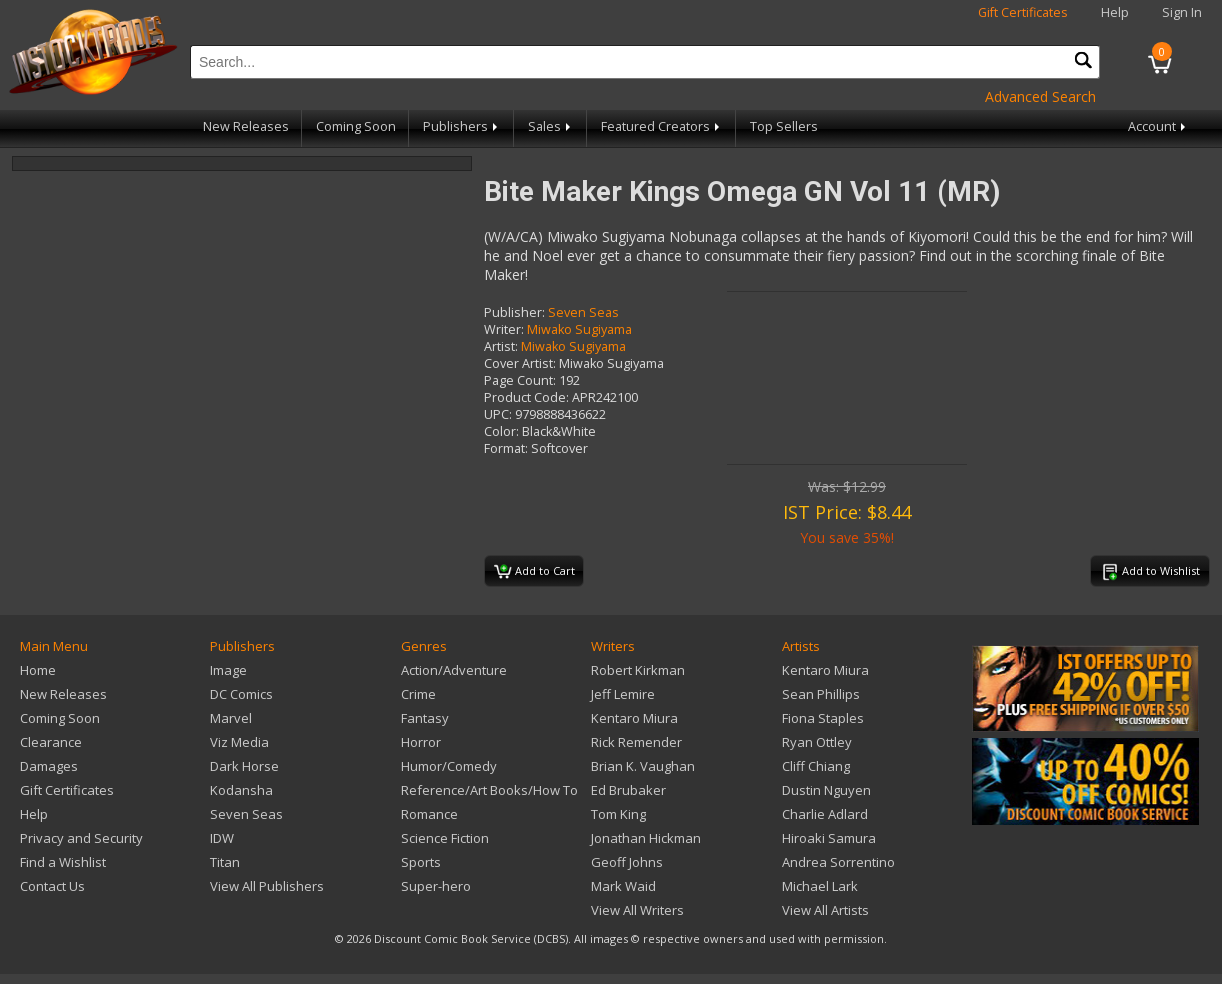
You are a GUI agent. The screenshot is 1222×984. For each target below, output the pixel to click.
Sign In (1182, 12)
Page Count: (520, 380)
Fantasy (425, 718)
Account (1158, 126)
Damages (49, 766)
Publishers (462, 126)
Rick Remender (636, 742)
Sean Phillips (821, 694)
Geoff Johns (627, 862)
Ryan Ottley (817, 742)
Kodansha (241, 790)
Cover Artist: (520, 363)
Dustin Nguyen (826, 790)
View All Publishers (267, 886)
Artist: (501, 346)
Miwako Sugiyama (579, 329)
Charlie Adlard (825, 814)
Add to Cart (534, 572)
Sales (551, 126)
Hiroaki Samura (829, 838)
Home (38, 670)
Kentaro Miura (634, 718)
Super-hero (436, 886)
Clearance (51, 742)
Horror (421, 742)
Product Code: (526, 397)
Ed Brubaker (628, 790)
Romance (429, 814)
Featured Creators (662, 126)
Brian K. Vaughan (643, 766)
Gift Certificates (1023, 12)
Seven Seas (583, 312)
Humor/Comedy (449, 766)
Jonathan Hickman (646, 838)
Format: (506, 448)
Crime (418, 694)
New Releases (246, 126)
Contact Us (52, 886)
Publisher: (514, 312)
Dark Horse (244, 766)
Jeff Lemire (623, 694)
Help (1115, 12)
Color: (501, 431)
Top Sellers (784, 126)
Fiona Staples (823, 718)
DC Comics (241, 694)
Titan (225, 862)
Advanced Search (1040, 96)
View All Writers (637, 910)
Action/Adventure (454, 670)
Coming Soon (356, 126)
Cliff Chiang (816, 766)
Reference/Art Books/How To (489, 790)
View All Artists (825, 910)
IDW (222, 838)
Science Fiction (445, 838)
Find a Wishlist (63, 862)
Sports (421, 862)
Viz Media (239, 742)
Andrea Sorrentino (838, 862)
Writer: (504, 329)
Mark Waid (623, 886)
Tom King (618, 814)
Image (228, 670)
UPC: (498, 414)
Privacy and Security (81, 838)
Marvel (231, 718)
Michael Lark (820, 886)
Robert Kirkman (638, 670)
